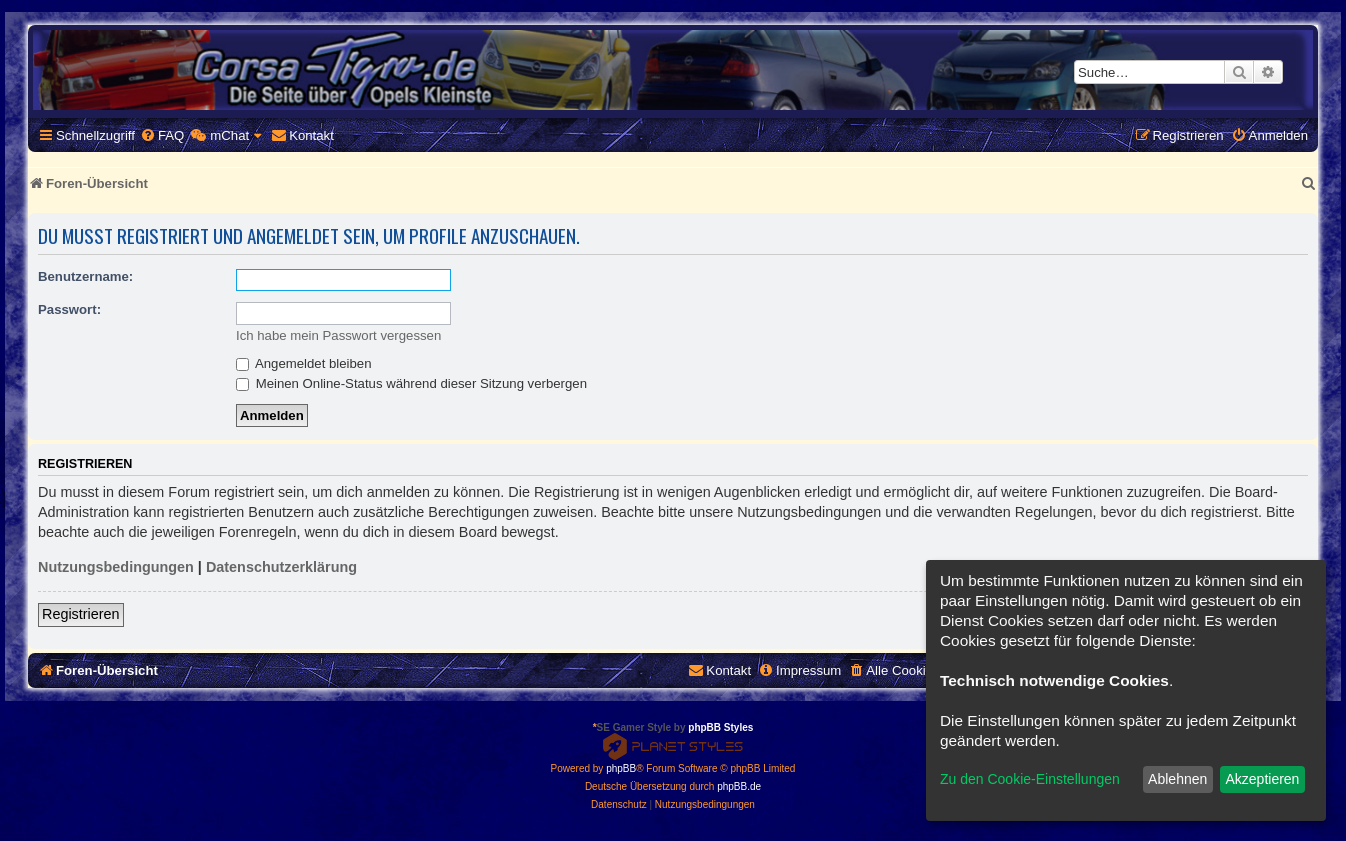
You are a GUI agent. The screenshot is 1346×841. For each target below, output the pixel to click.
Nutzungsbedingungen (116, 567)
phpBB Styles (720, 727)
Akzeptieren (1262, 779)
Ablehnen (1177, 779)
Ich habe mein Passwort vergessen (338, 335)
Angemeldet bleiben (304, 363)
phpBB (621, 768)
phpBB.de (739, 786)
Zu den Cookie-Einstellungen (1030, 779)
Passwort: (69, 309)
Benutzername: (85, 276)
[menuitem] (162, 135)
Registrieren (81, 614)
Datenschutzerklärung (281, 567)
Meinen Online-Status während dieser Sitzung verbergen (411, 383)
